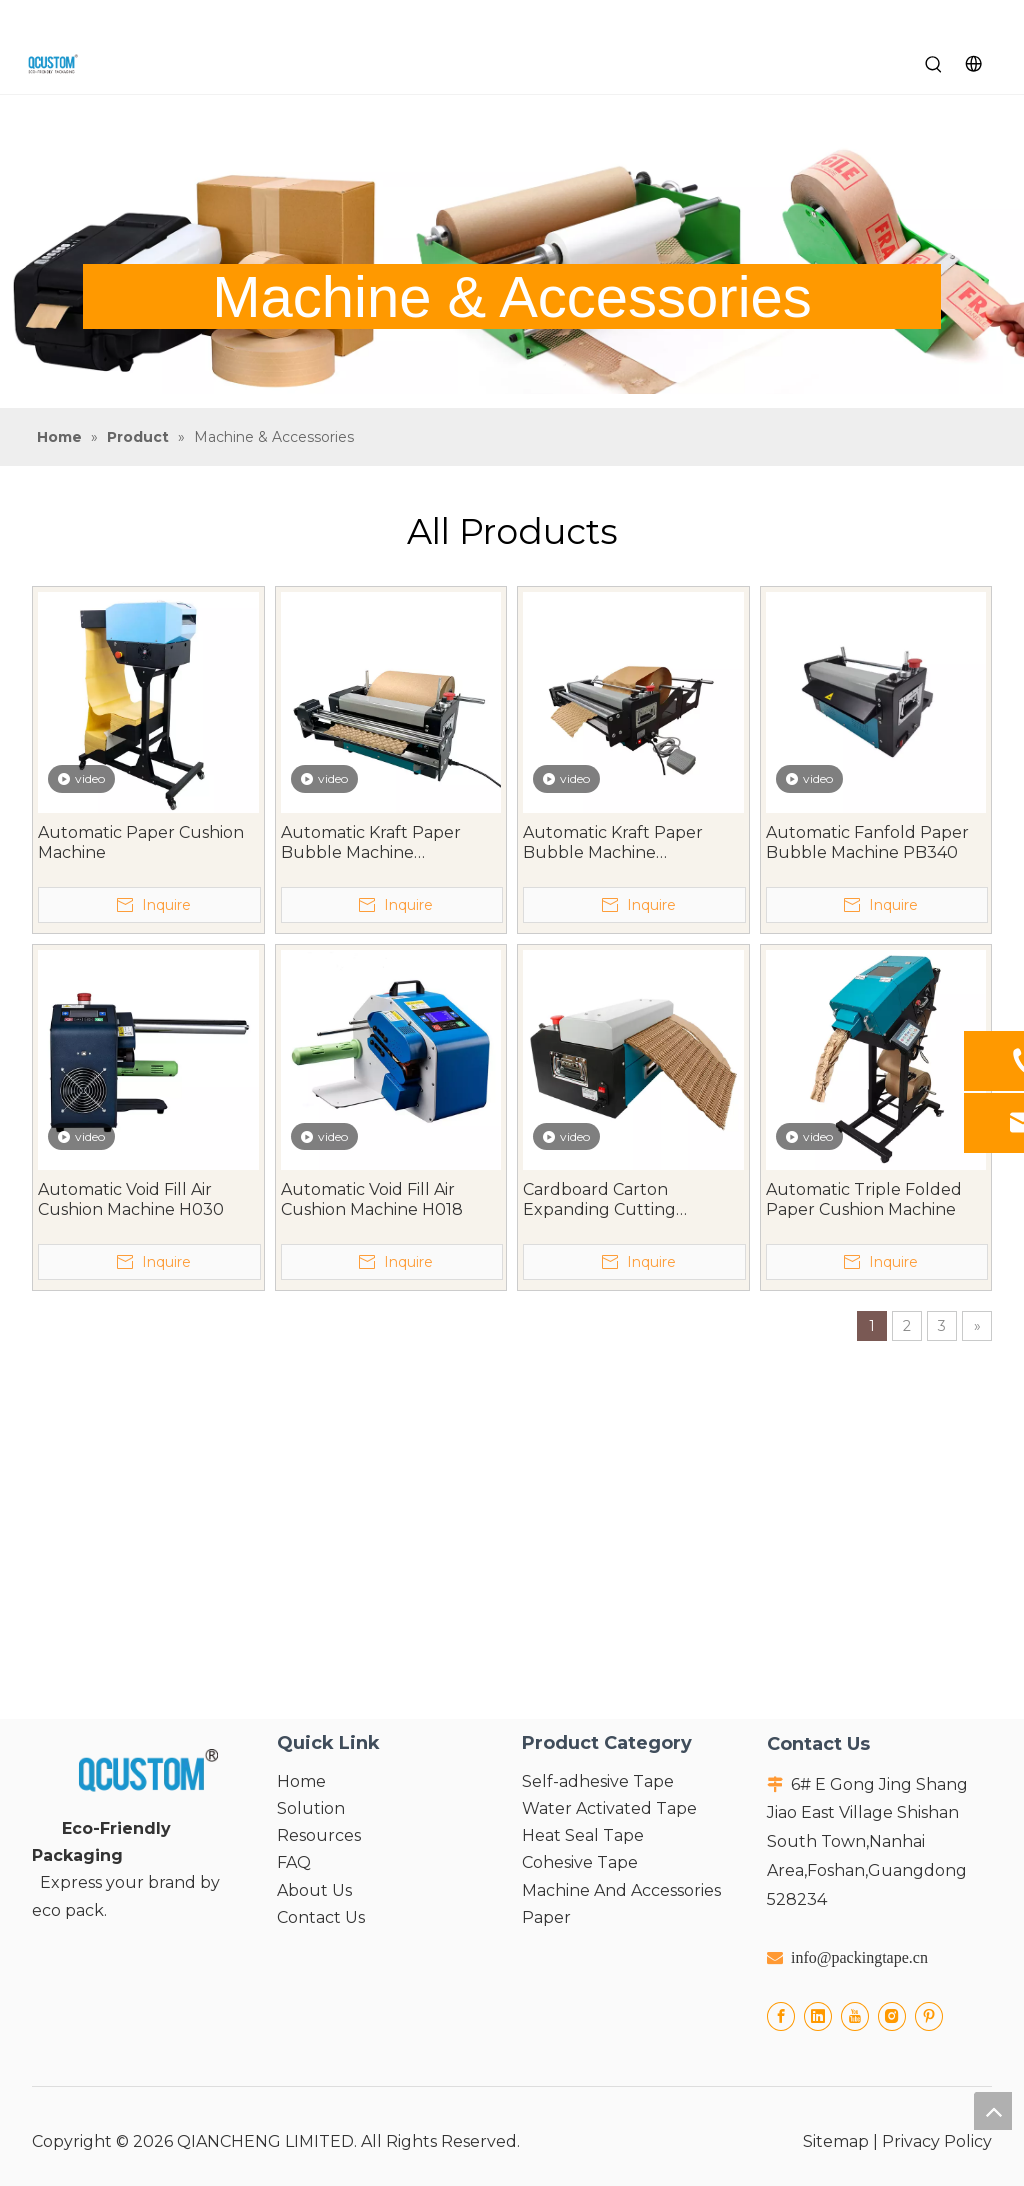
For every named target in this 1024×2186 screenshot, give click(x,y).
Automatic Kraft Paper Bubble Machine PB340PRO (371, 843)
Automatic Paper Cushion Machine (141, 842)
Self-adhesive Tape (598, 1781)
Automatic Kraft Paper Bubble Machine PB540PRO (613, 843)
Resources (319, 1835)
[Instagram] (892, 2016)
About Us (314, 1890)
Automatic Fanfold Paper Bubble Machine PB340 (867, 842)
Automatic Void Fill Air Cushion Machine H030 (131, 1199)
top (993, 2111)
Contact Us (321, 1917)
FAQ (294, 1862)
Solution (311, 1808)
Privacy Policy (937, 2141)
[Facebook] (781, 2016)
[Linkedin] (818, 2016)
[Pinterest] (929, 2016)
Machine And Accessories (621, 1890)
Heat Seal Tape (583, 1835)
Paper (546, 1917)
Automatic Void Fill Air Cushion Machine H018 (372, 1199)
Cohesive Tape (580, 1862)
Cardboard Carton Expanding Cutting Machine (599, 1200)
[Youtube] (855, 2016)
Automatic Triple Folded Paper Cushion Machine (864, 1199)
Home (301, 1781)
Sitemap (836, 2141)
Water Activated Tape (609, 1808)
